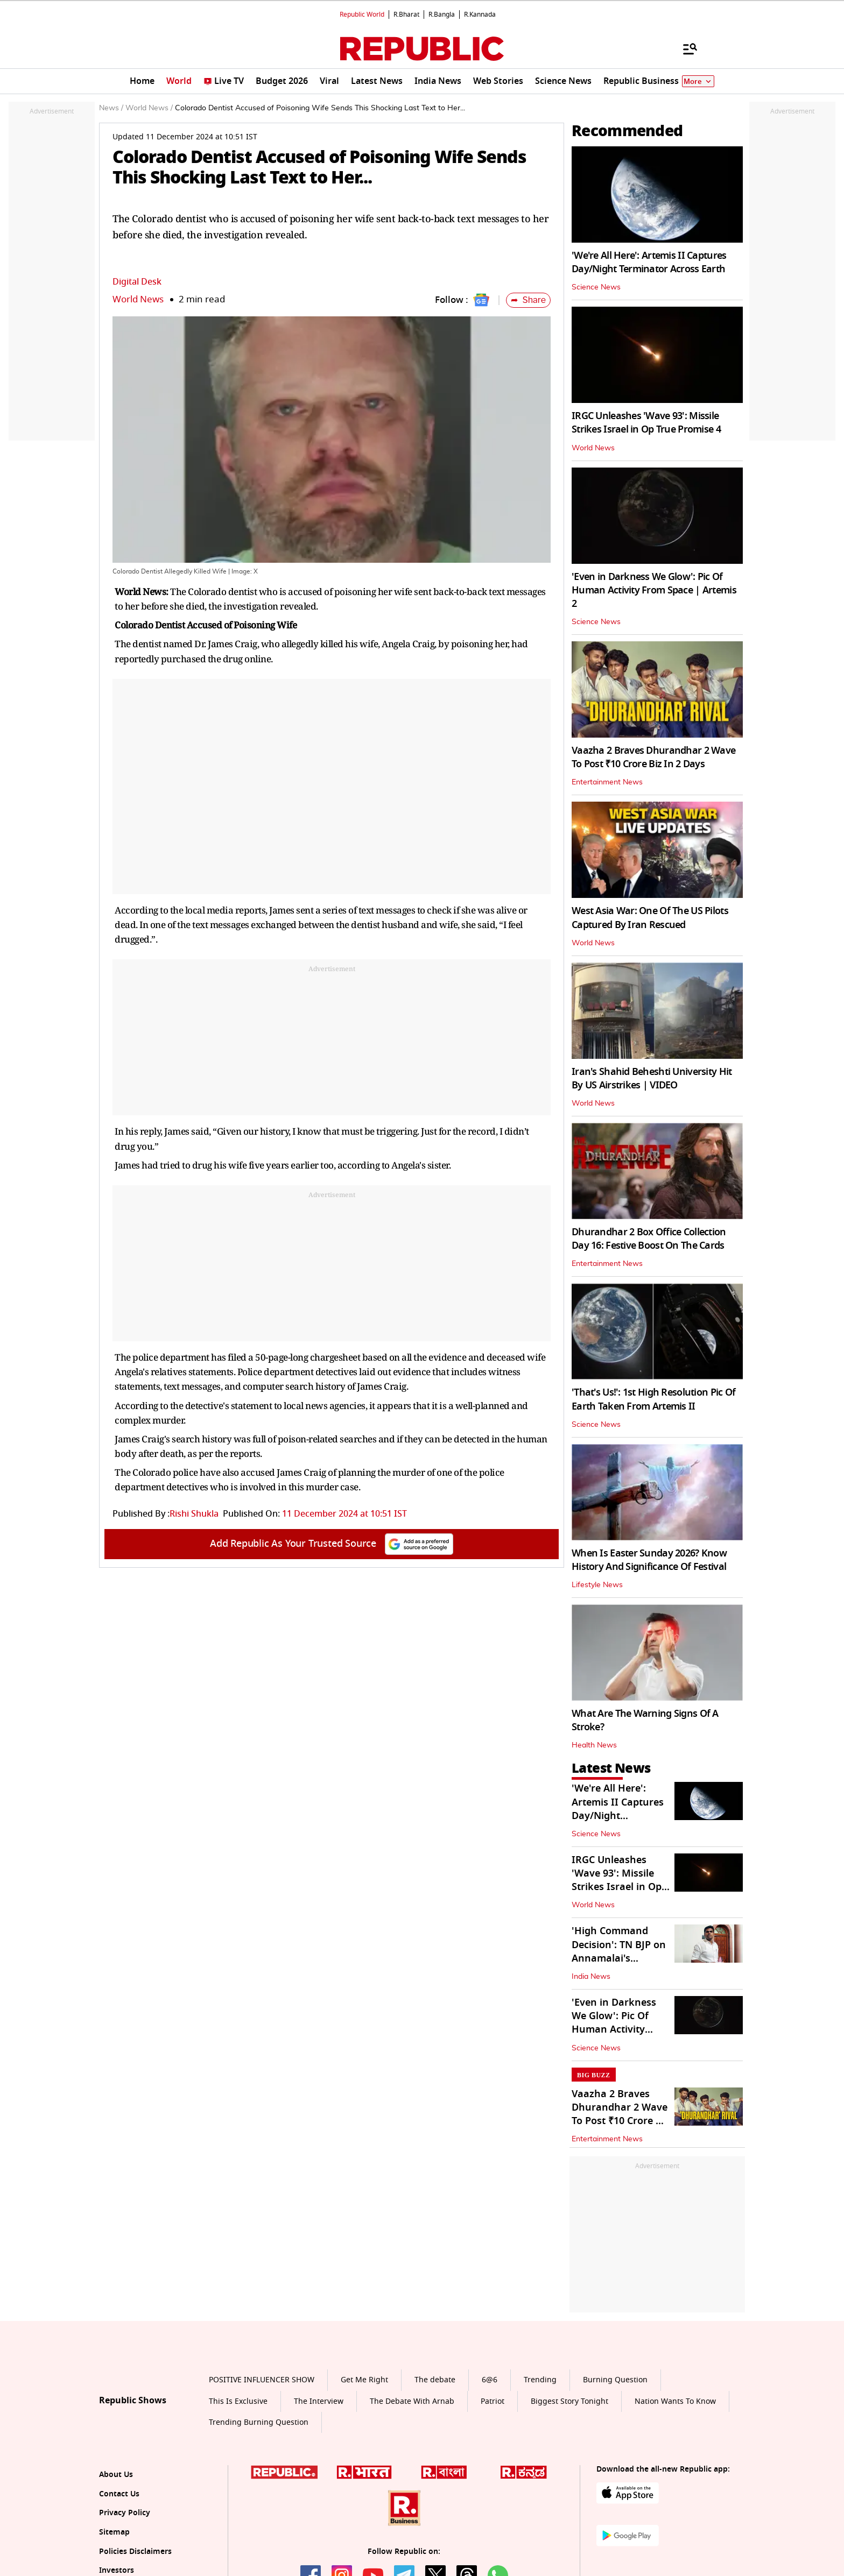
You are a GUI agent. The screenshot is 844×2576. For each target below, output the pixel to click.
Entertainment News (607, 782)
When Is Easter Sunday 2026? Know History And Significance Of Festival (649, 1560)
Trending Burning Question (258, 2422)
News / (111, 108)
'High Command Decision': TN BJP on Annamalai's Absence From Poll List (619, 1958)
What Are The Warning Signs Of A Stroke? (645, 1720)
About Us (116, 2474)
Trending (540, 2380)
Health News (594, 1745)
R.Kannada (480, 14)
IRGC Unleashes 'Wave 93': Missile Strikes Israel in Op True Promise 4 (646, 422)
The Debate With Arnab (412, 2401)
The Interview (318, 2401)
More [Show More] (698, 81)
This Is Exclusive (238, 2401)
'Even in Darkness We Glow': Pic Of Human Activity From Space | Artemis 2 (654, 590)
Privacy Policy (124, 2512)
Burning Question (615, 2380)
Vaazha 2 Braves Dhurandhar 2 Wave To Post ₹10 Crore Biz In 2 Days (653, 757)
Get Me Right (364, 2380)
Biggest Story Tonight (569, 2401)
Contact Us (119, 2494)
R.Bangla (441, 14)
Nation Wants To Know (675, 2401)
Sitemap (114, 2532)
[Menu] (684, 48)
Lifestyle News (597, 1585)
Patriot (492, 2401)
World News (138, 299)
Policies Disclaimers (135, 2551)
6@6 (489, 2380)
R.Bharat (406, 14)
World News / (149, 108)
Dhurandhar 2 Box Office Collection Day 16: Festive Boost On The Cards (649, 1238)
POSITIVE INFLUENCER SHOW (261, 2380)
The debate (434, 2380)
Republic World (362, 14)
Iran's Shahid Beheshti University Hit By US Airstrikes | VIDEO (652, 1078)
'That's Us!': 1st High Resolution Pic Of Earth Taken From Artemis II (653, 1399)
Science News (596, 287)
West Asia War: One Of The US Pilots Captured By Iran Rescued (650, 917)
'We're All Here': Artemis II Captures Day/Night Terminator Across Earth (649, 262)
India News (591, 1976)
